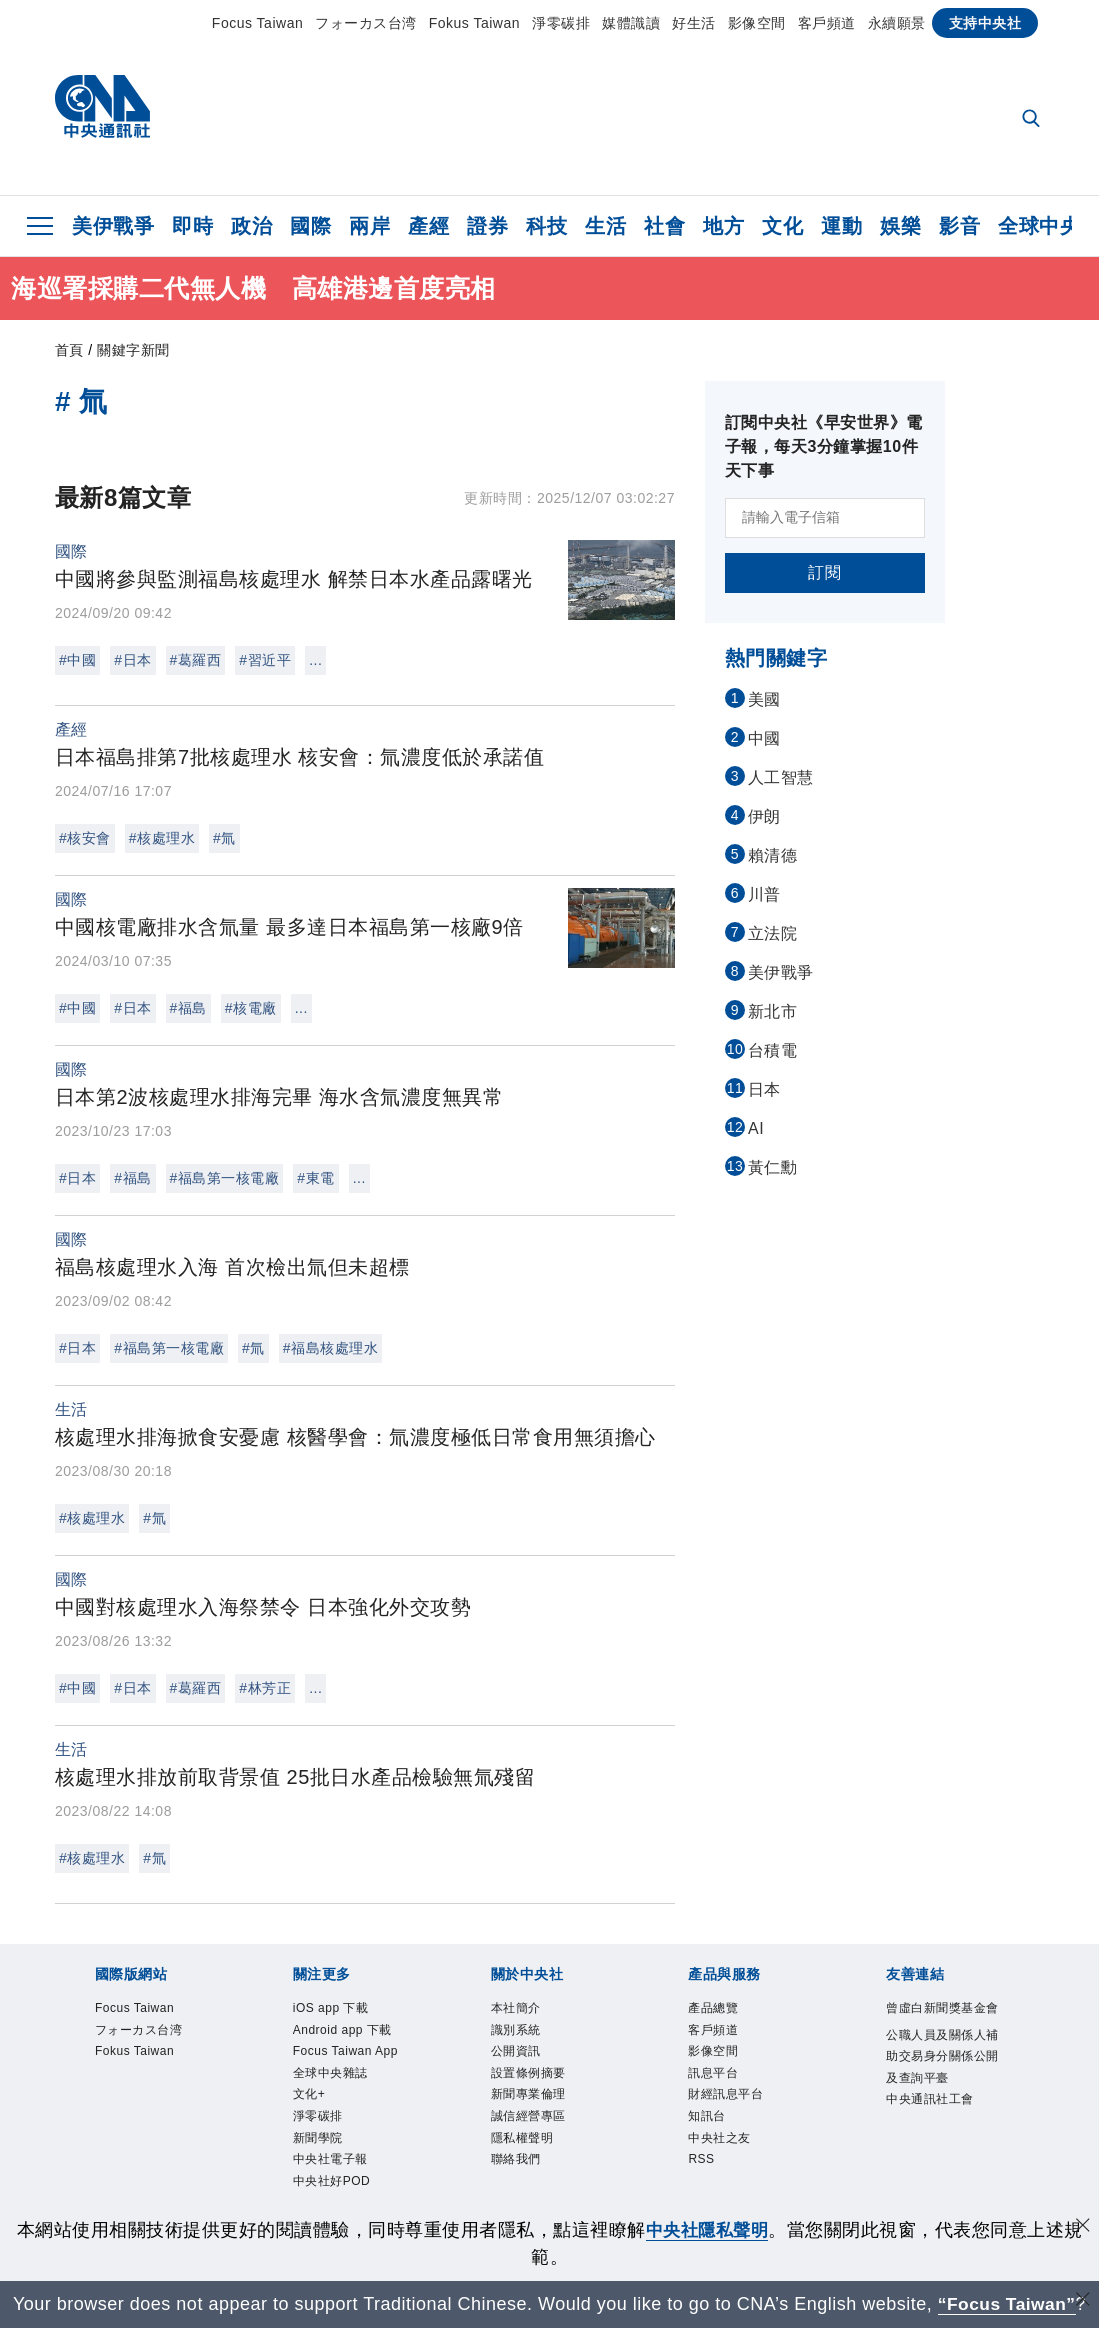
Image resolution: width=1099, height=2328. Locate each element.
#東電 (315, 1178)
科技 (546, 226)
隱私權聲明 (525, 2143)
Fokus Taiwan (474, 23)
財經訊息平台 (728, 2098)
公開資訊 (518, 2054)
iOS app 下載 (333, 2009)
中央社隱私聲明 (707, 2230)
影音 (959, 226)
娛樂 (900, 226)
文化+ (310, 2098)
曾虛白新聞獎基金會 (940, 2020)
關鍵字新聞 (133, 350)
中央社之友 (722, 2143)
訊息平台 (715, 2076)
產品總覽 (715, 2009)
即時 (192, 226)
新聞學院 (320, 2143)
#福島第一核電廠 (225, 1178)
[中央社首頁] (102, 111)
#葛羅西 (196, 660)
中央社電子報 (333, 2165)
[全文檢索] (1033, 120)
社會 (664, 226)
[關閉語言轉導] (1082, 2301)
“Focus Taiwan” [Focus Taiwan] (1006, 2304)
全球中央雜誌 (333, 2076)
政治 (251, 226)
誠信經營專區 (531, 2121)
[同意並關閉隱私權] (1082, 2227)
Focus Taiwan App (348, 2054)
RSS (701, 2165)
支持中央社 (985, 23)
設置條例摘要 (531, 2076)
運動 (841, 226)
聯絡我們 (518, 2165)
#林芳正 (265, 1688)
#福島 (188, 1008)
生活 (605, 226)
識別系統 (518, 2031)
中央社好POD (334, 2188)
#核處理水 (162, 838)
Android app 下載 (345, 2031)
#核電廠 (251, 1008)
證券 (487, 226)
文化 (782, 226)
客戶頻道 (827, 23)
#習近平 (265, 660)
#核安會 (85, 838)
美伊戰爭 (113, 226)
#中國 (77, 660)
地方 (723, 226)
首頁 (69, 350)
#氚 (224, 838)
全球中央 (1039, 226)
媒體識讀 (631, 23)
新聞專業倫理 (531, 2098)
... (315, 660)
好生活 (694, 23)
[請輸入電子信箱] (825, 518)
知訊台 (708, 2121)
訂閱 (824, 572)
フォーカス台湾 (366, 23)
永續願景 (897, 23)
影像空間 (757, 23)
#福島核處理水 (330, 1348)
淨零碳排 (561, 23)
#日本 (132, 660)
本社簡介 (518, 2009)
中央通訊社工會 (933, 2125)
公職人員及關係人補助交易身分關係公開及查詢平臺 (940, 2080)
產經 (428, 226)
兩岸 (369, 226)
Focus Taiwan (257, 23)
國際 (310, 226)
